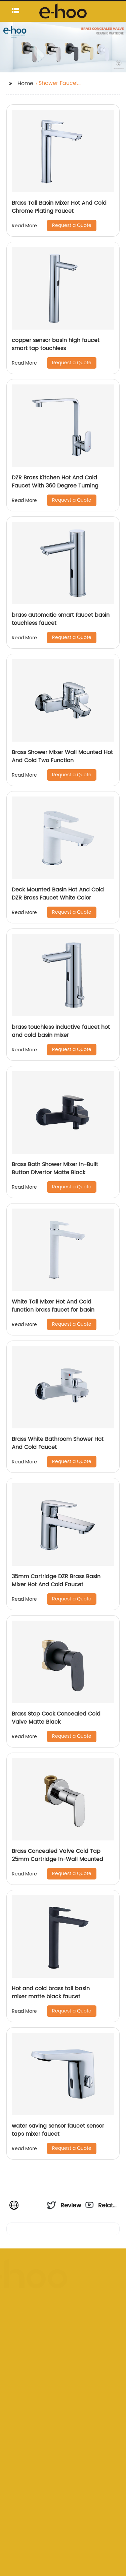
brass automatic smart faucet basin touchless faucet (61, 619)
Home (25, 83)
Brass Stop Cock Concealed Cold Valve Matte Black (56, 1717)
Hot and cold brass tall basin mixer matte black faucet (51, 1992)
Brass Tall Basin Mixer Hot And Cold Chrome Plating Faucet (59, 207)
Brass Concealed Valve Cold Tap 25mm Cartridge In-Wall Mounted (57, 1855)
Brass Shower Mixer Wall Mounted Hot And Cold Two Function (62, 756)
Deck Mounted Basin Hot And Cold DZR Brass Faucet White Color (58, 893)
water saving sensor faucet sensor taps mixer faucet (58, 2130)
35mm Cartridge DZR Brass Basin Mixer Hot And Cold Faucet (56, 1580)
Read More (24, 225)
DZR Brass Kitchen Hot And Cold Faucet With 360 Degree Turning (55, 481)
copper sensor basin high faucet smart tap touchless (55, 344)
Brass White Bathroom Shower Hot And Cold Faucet (57, 1443)
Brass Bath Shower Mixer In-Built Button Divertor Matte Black (55, 1168)
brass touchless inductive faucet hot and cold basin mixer (61, 1031)
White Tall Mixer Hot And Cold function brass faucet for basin (53, 1305)
